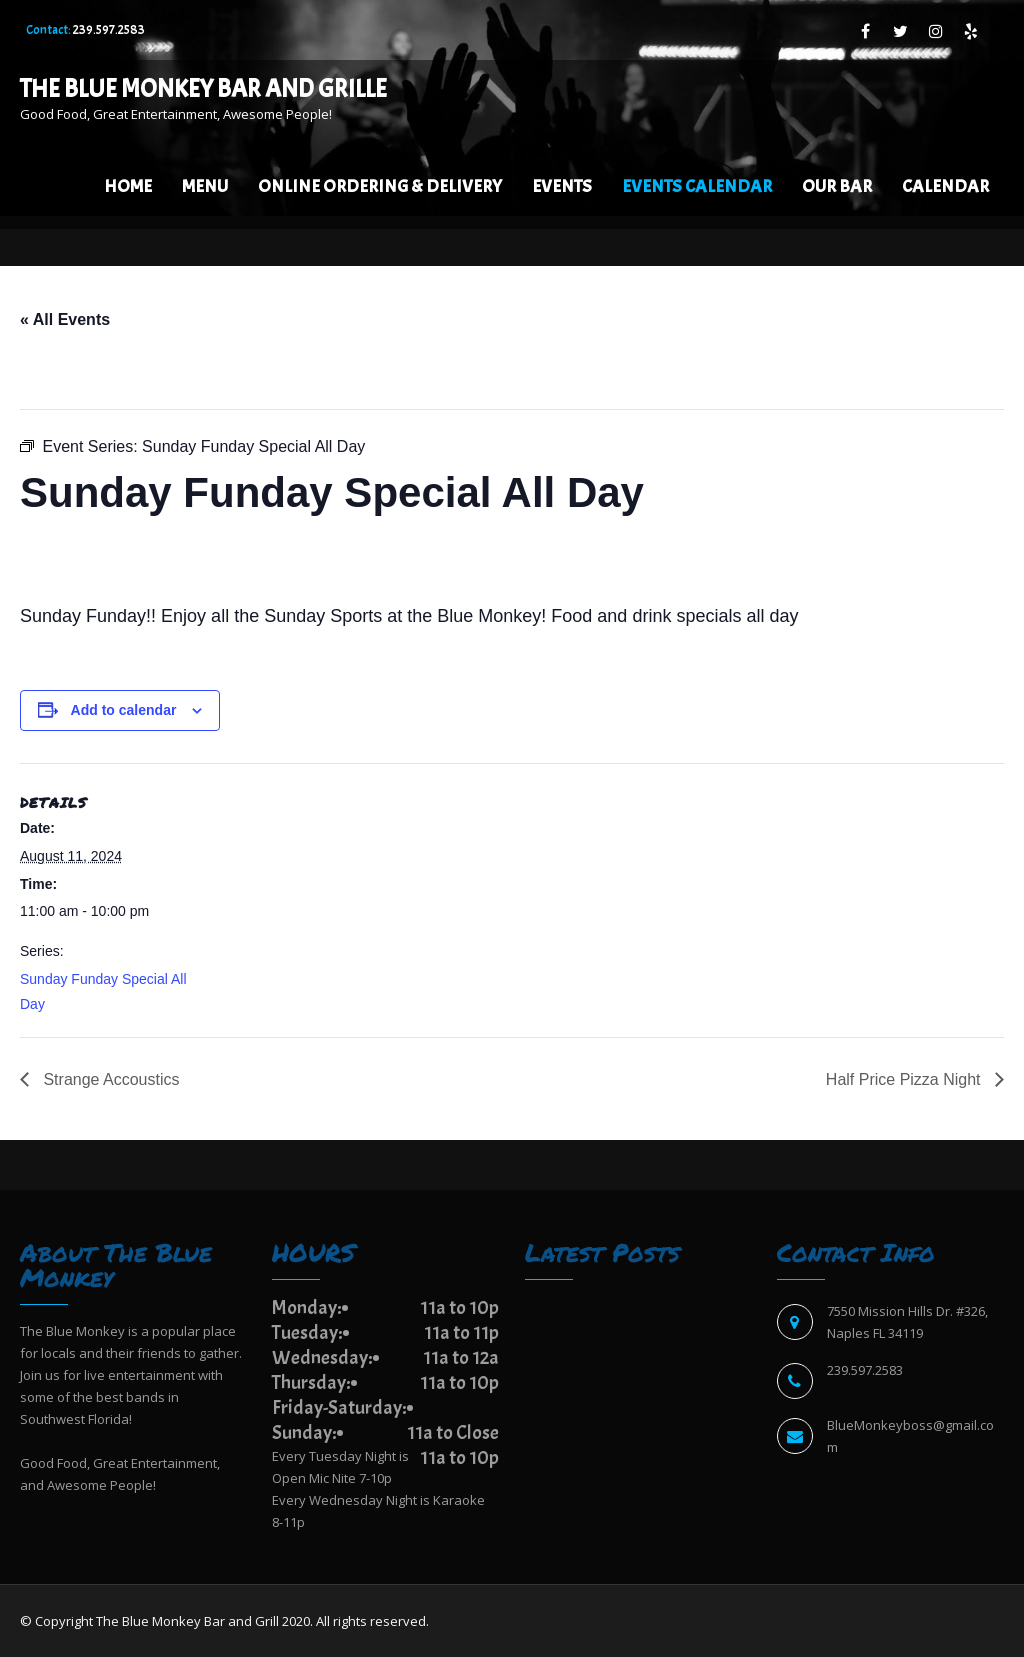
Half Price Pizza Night (905, 1079)
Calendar (945, 186)
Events (562, 186)
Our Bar (837, 186)
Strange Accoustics (109, 1079)
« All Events (65, 319)
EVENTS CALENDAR (697, 186)
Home (128, 186)
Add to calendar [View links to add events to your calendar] (124, 710)
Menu (205, 186)
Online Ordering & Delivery (380, 186)
